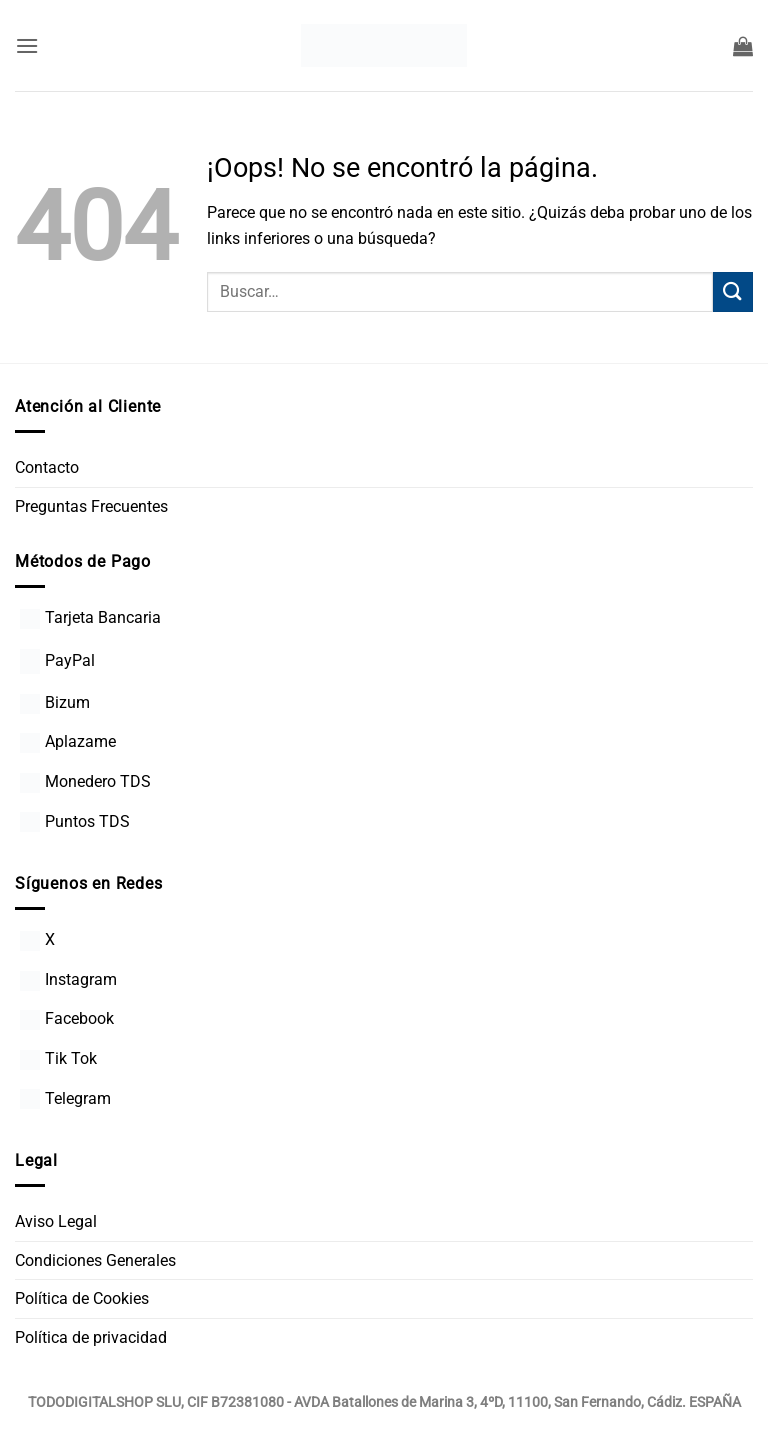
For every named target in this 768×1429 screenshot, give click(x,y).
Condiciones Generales (95, 1260)
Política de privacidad (91, 1337)
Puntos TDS (75, 821)
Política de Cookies (82, 1298)
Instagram (68, 979)
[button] (27, 45)
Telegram (65, 1098)
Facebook (67, 1018)
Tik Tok (58, 1058)
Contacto (47, 467)
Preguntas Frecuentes (91, 506)
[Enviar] (733, 291)
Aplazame (68, 741)
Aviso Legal (56, 1221)
